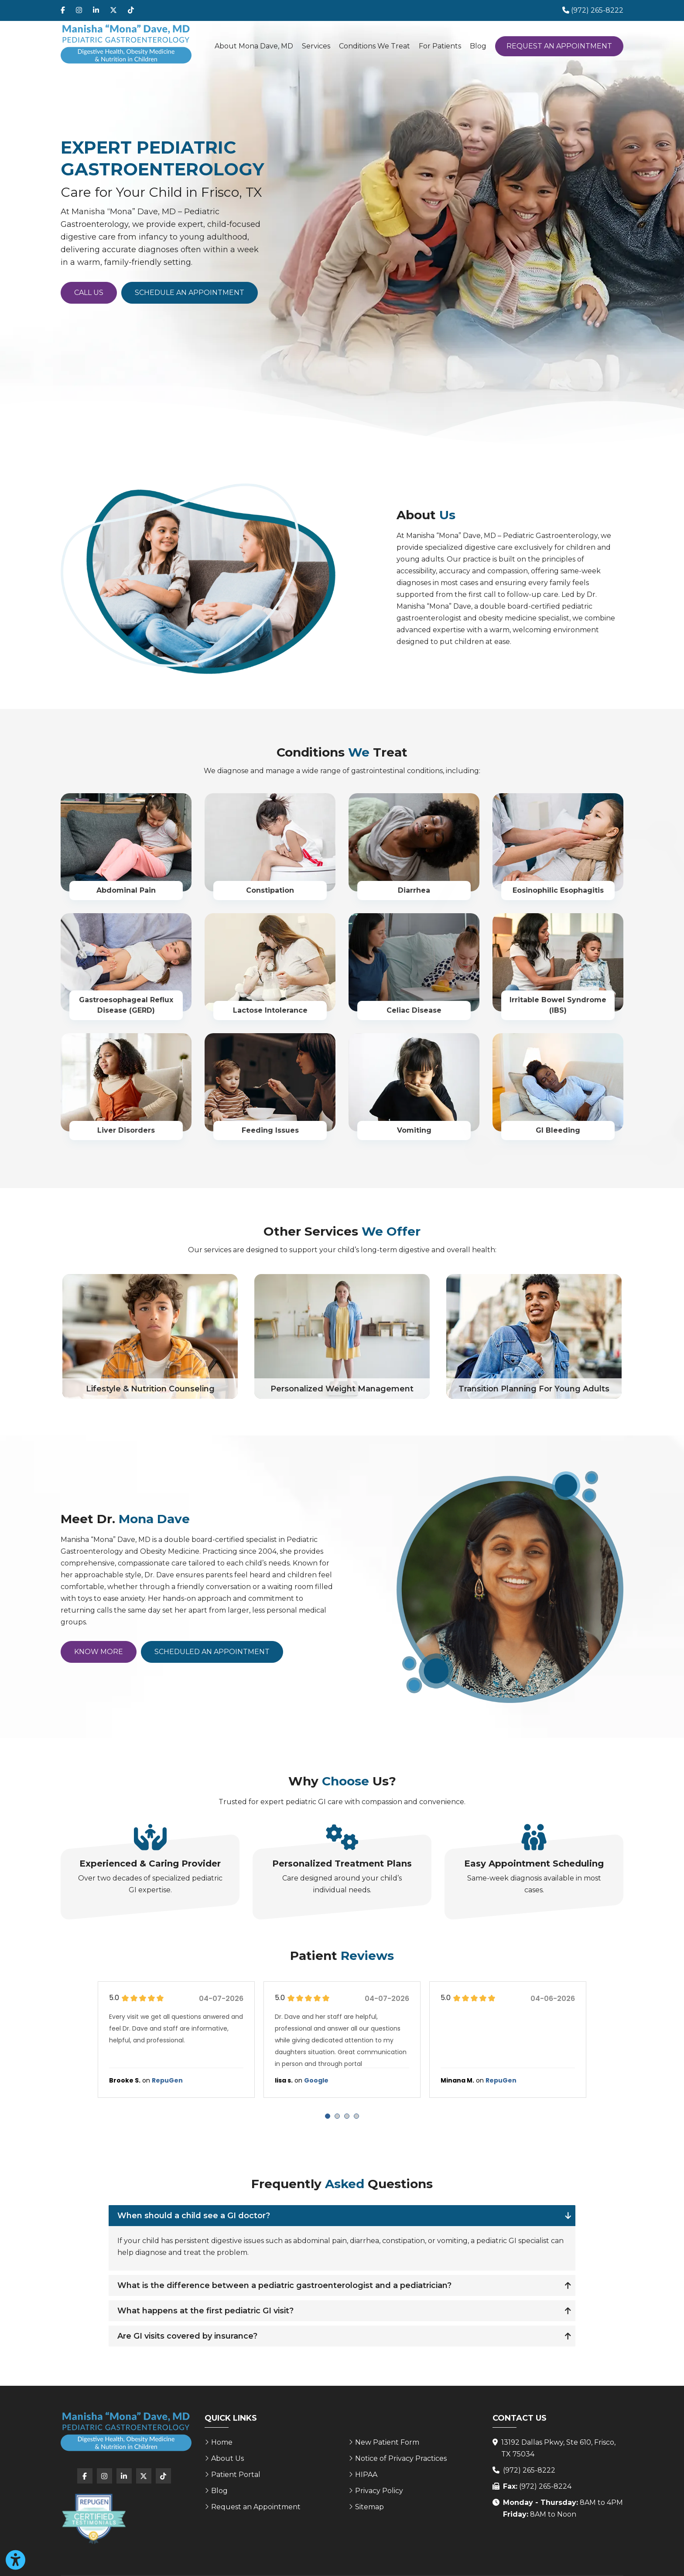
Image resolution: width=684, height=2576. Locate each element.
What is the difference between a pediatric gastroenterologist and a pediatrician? (284, 2285)
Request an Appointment (559, 46)
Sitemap (369, 2507)
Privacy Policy (379, 2491)
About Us (227, 2458)
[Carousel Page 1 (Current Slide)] (327, 2116)
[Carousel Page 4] (356, 2116)
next (611, 2043)
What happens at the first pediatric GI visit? (205, 2311)
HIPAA (366, 2474)
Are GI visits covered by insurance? (187, 2336)
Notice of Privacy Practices (401, 2458)
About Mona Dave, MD (254, 46)
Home (222, 2442)
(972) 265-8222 (529, 2470)
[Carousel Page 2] (337, 2116)
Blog (478, 46)
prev (72, 2043)
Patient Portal (235, 2474)
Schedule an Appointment (189, 292)
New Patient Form (387, 2442)
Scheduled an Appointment (212, 1652)
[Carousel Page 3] (346, 2116)
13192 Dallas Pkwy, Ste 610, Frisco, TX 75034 (558, 2448)
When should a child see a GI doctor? (193, 2215)
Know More (98, 1652)
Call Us (88, 292)
